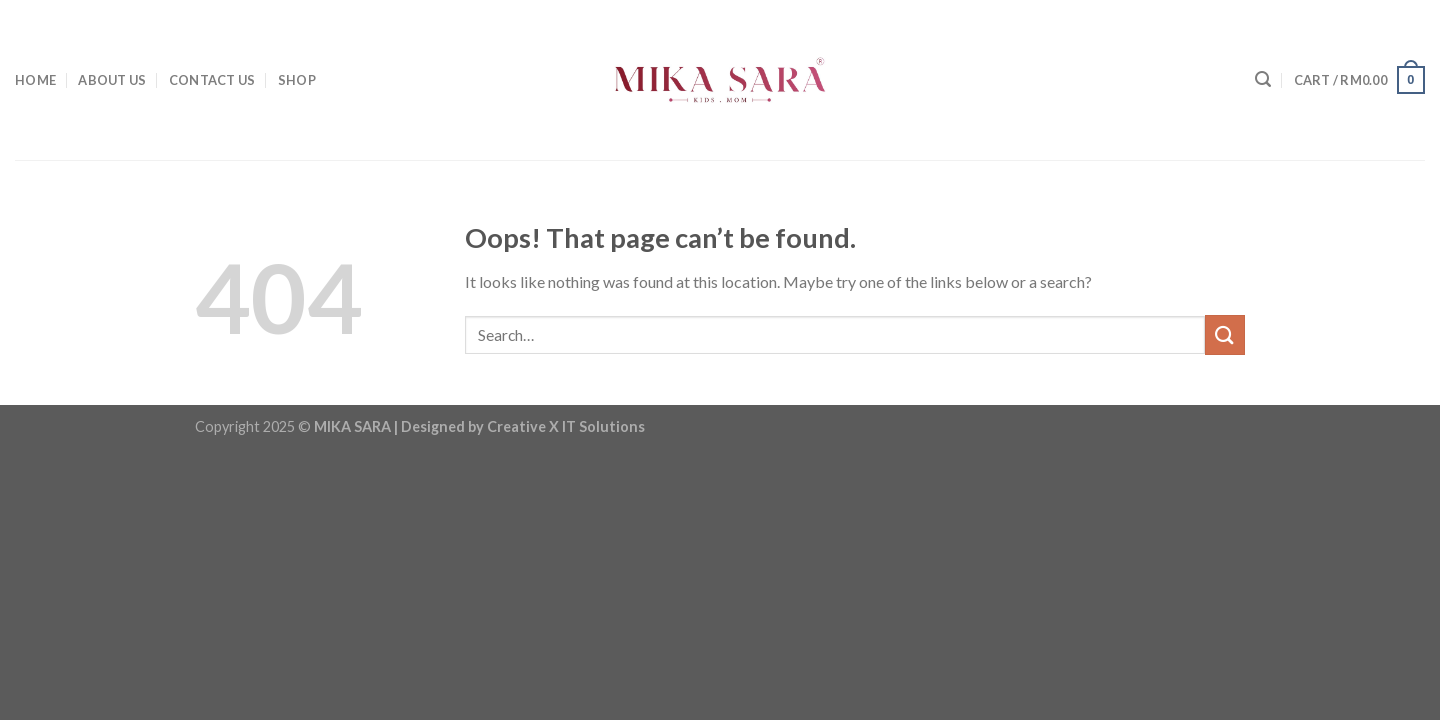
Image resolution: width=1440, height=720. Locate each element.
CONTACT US (212, 80)
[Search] (1263, 79)
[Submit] (1225, 334)
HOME (35, 80)
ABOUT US (112, 80)
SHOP (297, 80)
